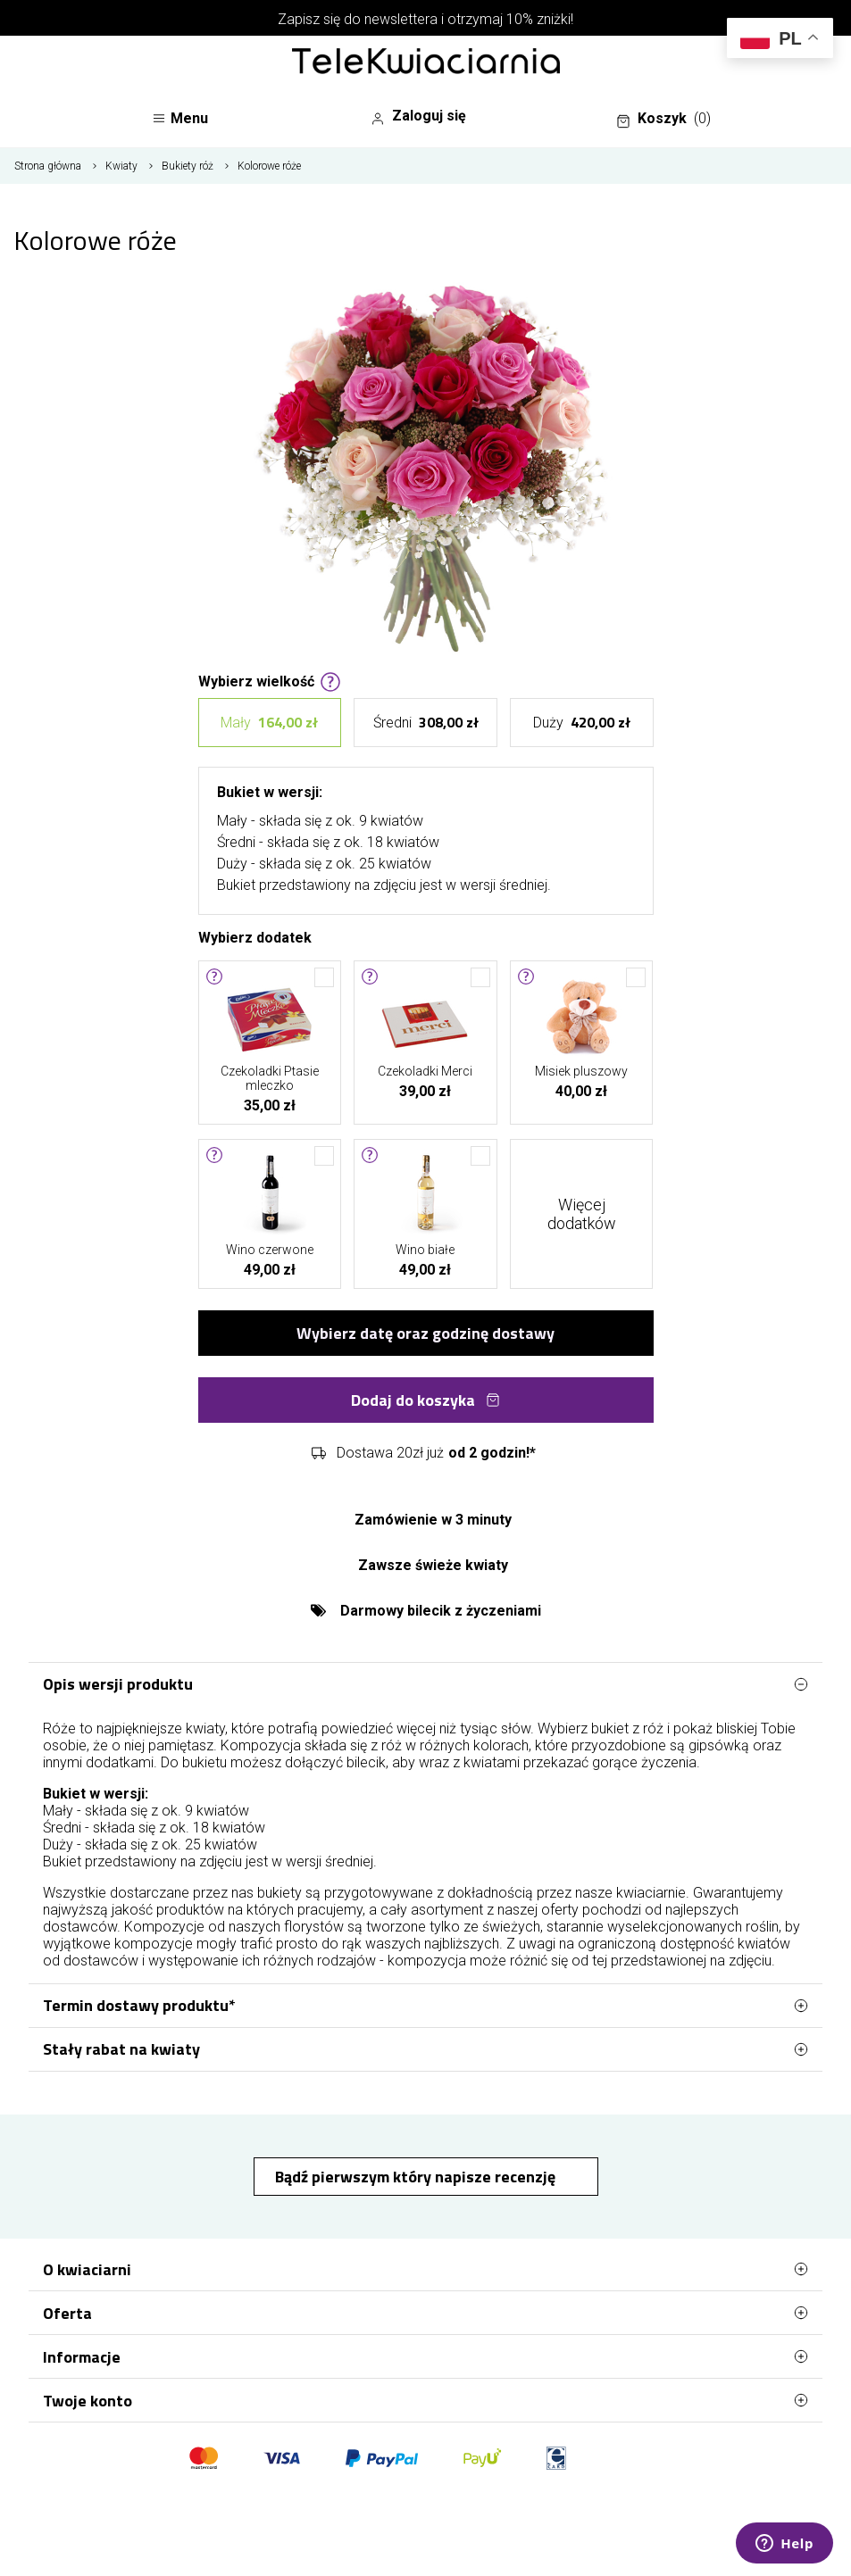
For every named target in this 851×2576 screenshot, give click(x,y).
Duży (581, 722)
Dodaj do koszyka (425, 1400)
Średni (426, 722)
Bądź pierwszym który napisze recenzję (417, 2177)
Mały (269, 722)
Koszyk (663, 118)
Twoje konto (425, 2400)
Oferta (425, 2312)
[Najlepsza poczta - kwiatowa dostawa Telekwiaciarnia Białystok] (426, 62)
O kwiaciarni (425, 2268)
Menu (180, 118)
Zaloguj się (418, 116)
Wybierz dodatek (255, 936)
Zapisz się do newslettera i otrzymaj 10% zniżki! (425, 19)
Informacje (425, 2356)
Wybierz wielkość (269, 680)
